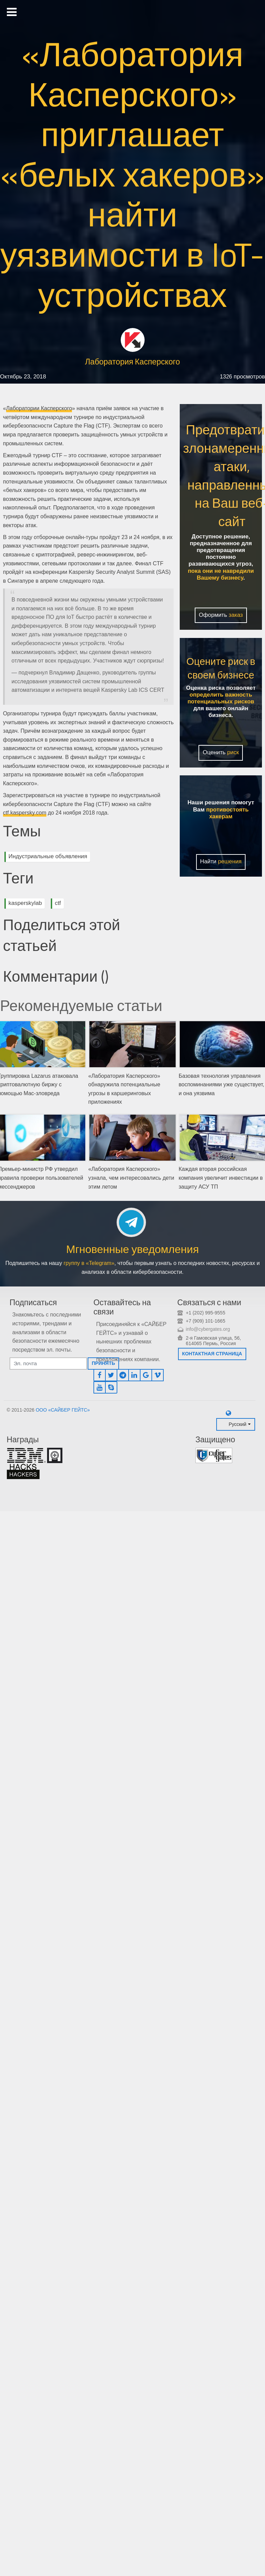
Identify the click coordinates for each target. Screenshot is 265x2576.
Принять (103, 1363)
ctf (58, 903)
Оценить (221, 752)
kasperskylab (25, 903)
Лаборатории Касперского (39, 408)
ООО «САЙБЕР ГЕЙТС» (63, 1410)
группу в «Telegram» (88, 1263)
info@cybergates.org (208, 1329)
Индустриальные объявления (48, 856)
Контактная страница (212, 1353)
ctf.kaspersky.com (24, 813)
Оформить (221, 615)
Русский (237, 1424)
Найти (221, 861)
